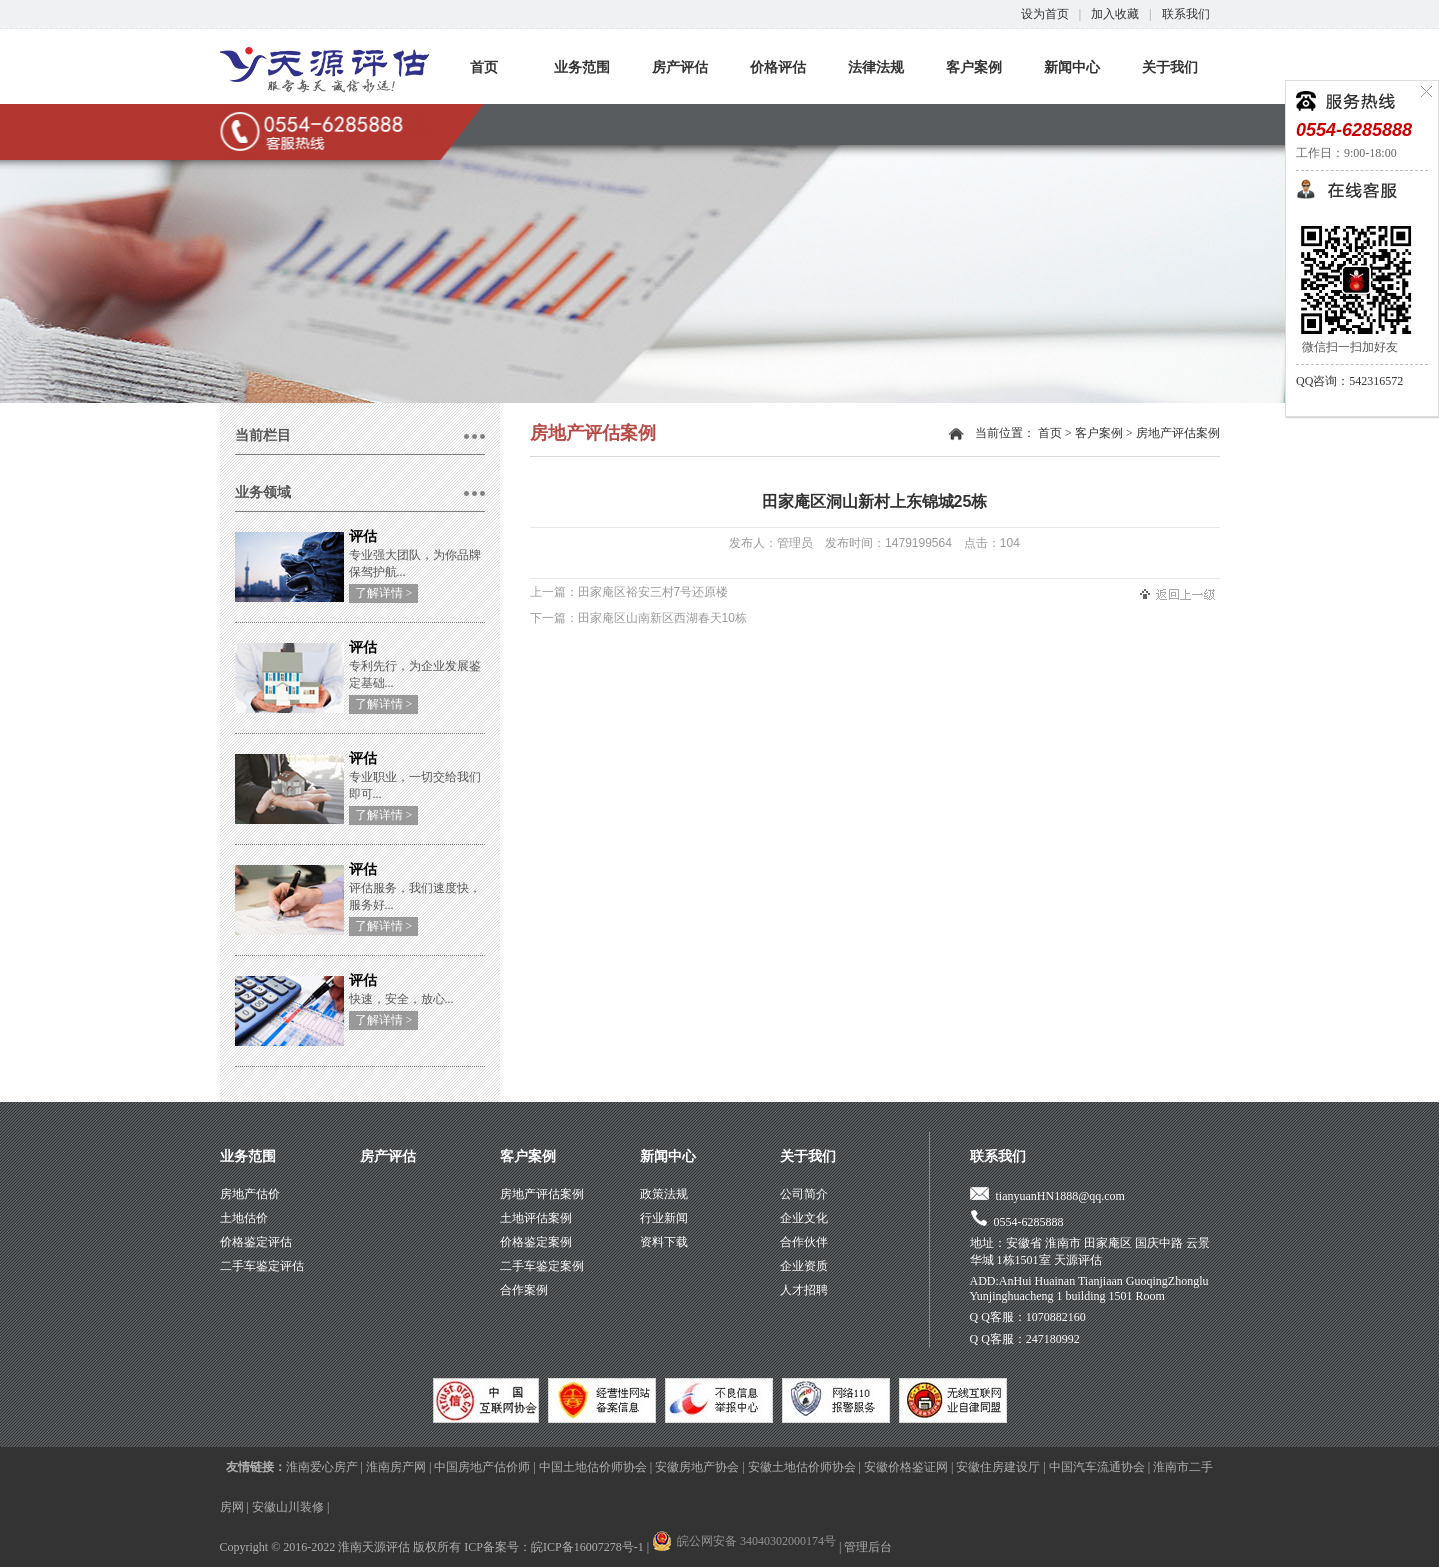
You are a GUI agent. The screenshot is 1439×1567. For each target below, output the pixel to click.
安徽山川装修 (288, 1507)
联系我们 (1186, 14)
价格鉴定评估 (256, 1242)
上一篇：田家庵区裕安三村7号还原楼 (629, 592)
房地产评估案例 (1178, 433)
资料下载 (664, 1242)
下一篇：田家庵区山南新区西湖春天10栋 (638, 618)
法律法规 (876, 67)
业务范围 (582, 67)
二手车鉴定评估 (262, 1266)
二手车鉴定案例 (542, 1266)
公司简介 (804, 1194)
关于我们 (1170, 67)
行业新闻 (664, 1218)
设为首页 (1045, 14)
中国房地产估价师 (482, 1467)
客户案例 (974, 67)
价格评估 (778, 67)
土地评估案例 (536, 1218)
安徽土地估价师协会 (802, 1467)
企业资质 (804, 1266)
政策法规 (664, 1194)
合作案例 (524, 1290)
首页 (484, 67)
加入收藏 (1115, 14)
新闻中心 (1072, 67)
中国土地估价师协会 (593, 1467)
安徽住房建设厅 (998, 1467)
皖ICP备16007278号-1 (587, 1547)
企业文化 (804, 1218)
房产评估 (680, 67)
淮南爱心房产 (322, 1467)
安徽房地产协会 (697, 1467)
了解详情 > (384, 593)
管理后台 (868, 1547)
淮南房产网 (396, 1467)
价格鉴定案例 (536, 1242)
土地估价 (244, 1218)
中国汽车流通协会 (1097, 1467)
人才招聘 (804, 1290)
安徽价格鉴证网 (906, 1467)
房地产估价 (250, 1194)
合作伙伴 (804, 1242)
